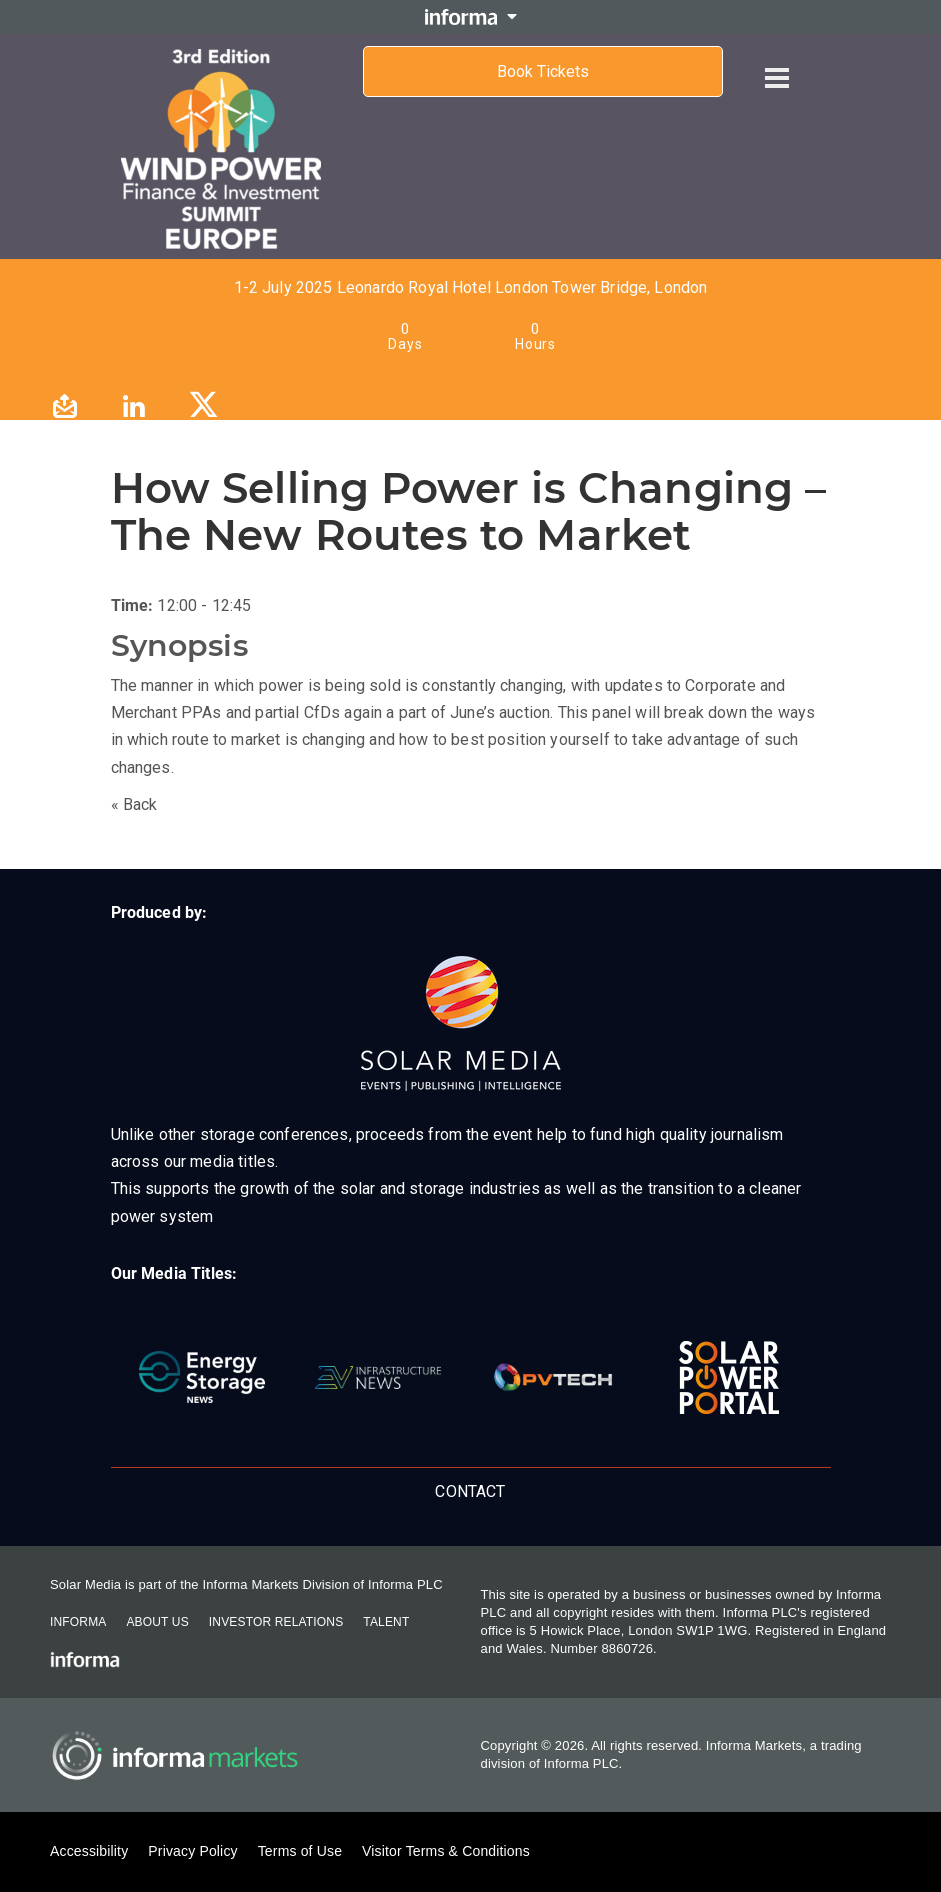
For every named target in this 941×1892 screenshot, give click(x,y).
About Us (157, 1622)
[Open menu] (777, 62)
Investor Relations (276, 1622)
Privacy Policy (192, 1851)
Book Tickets (543, 71)
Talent (386, 1622)
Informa (78, 1622)
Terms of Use (300, 1851)
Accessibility (89, 1851)
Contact (470, 1491)
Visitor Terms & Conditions (446, 1851)
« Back (134, 804)
